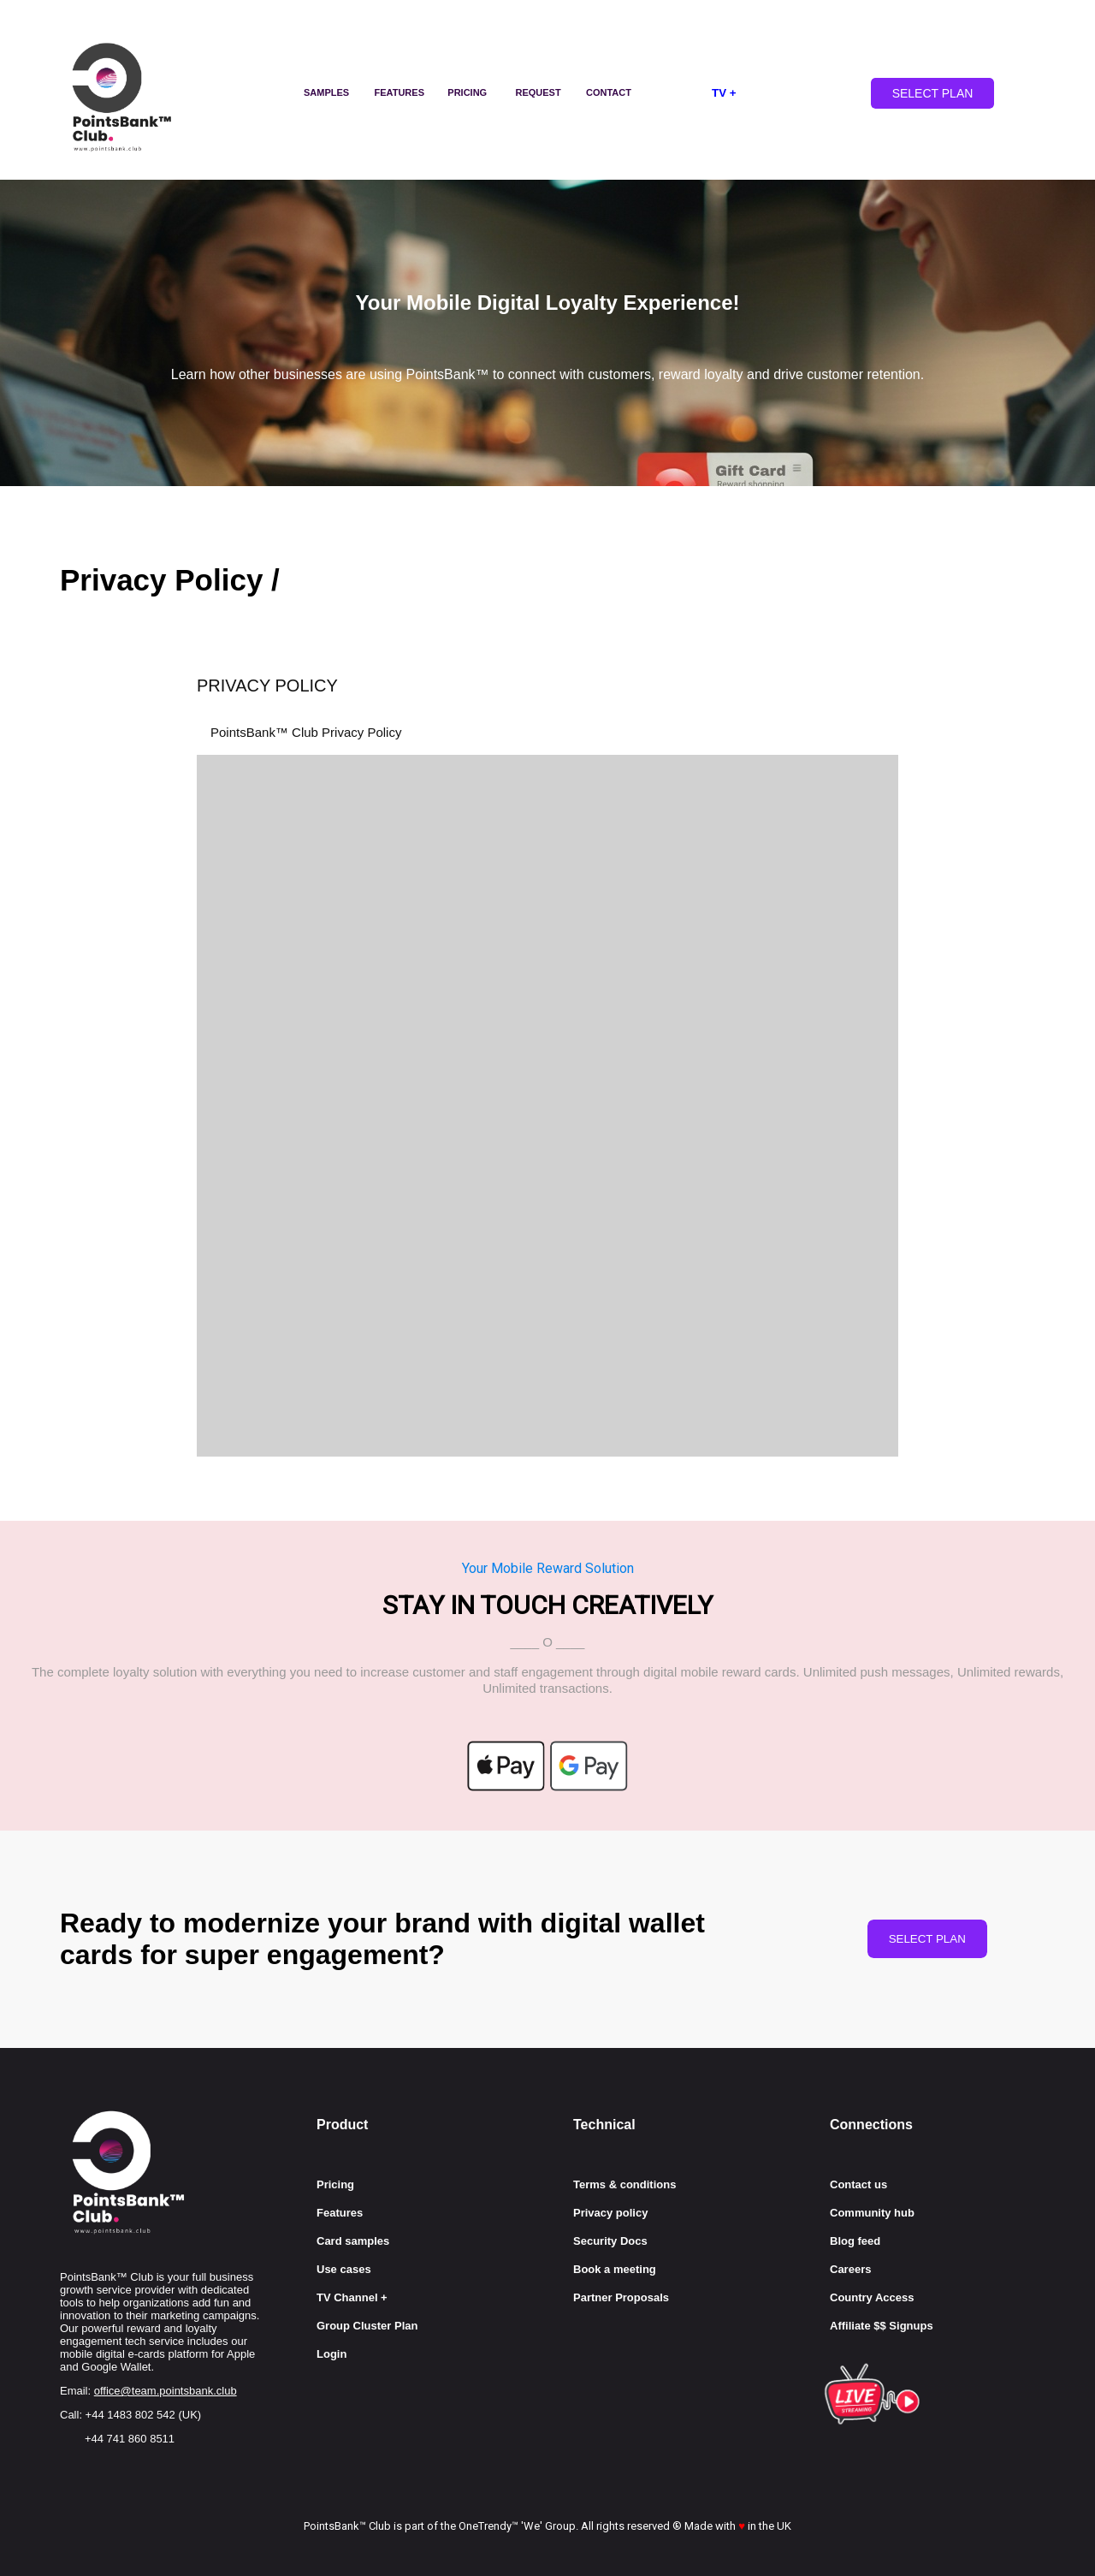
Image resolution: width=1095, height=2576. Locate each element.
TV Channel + (352, 2297)
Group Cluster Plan (367, 2325)
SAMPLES (326, 92)
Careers (850, 2269)
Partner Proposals (621, 2297)
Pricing (335, 2184)
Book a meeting (614, 2269)
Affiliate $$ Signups (881, 2325)
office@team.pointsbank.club (165, 2390)
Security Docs (610, 2241)
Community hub (872, 2212)
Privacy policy (610, 2212)
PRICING (467, 92)
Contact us (858, 2184)
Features (340, 2212)
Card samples (353, 2241)
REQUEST (538, 92)
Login (331, 2353)
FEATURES (399, 92)
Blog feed (855, 2241)
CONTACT (608, 92)
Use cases (344, 2269)
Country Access (872, 2297)
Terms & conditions (624, 2184)
